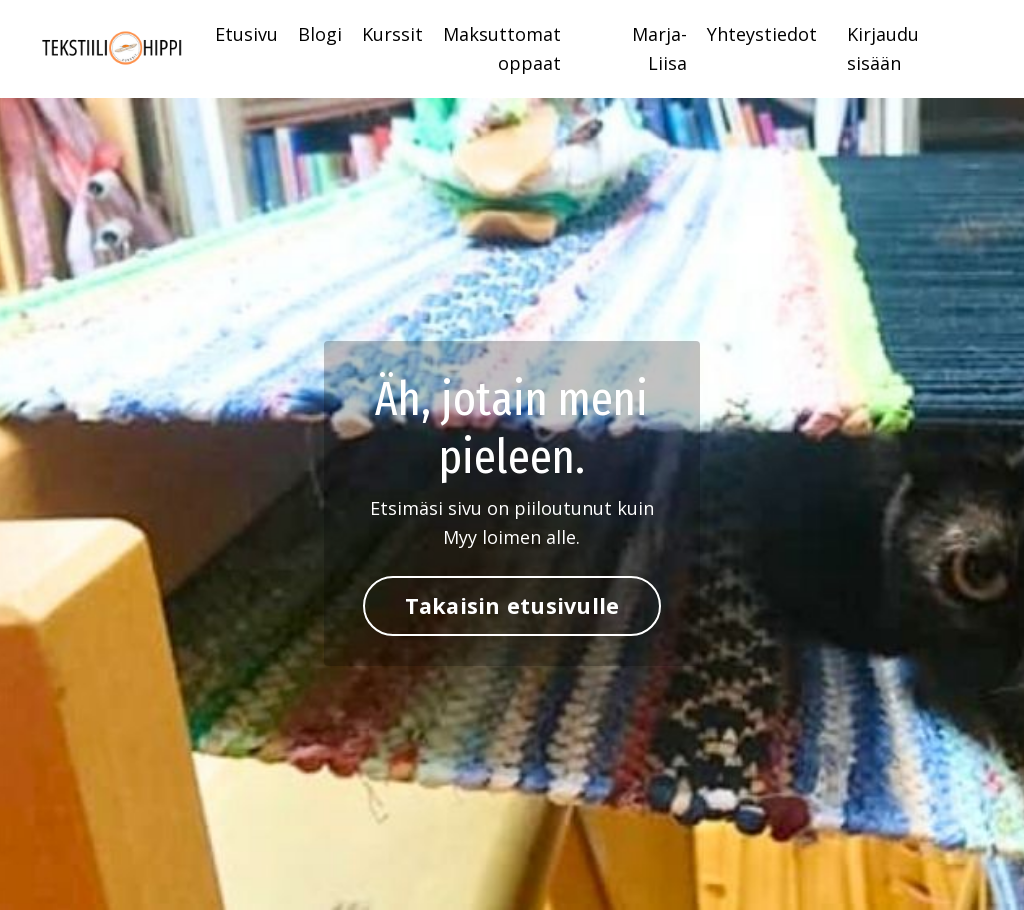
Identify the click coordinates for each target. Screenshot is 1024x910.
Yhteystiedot (762, 34)
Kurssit (392, 34)
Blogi (320, 34)
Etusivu (246, 34)
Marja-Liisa (659, 48)
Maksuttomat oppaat (502, 48)
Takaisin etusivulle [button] (512, 605)
